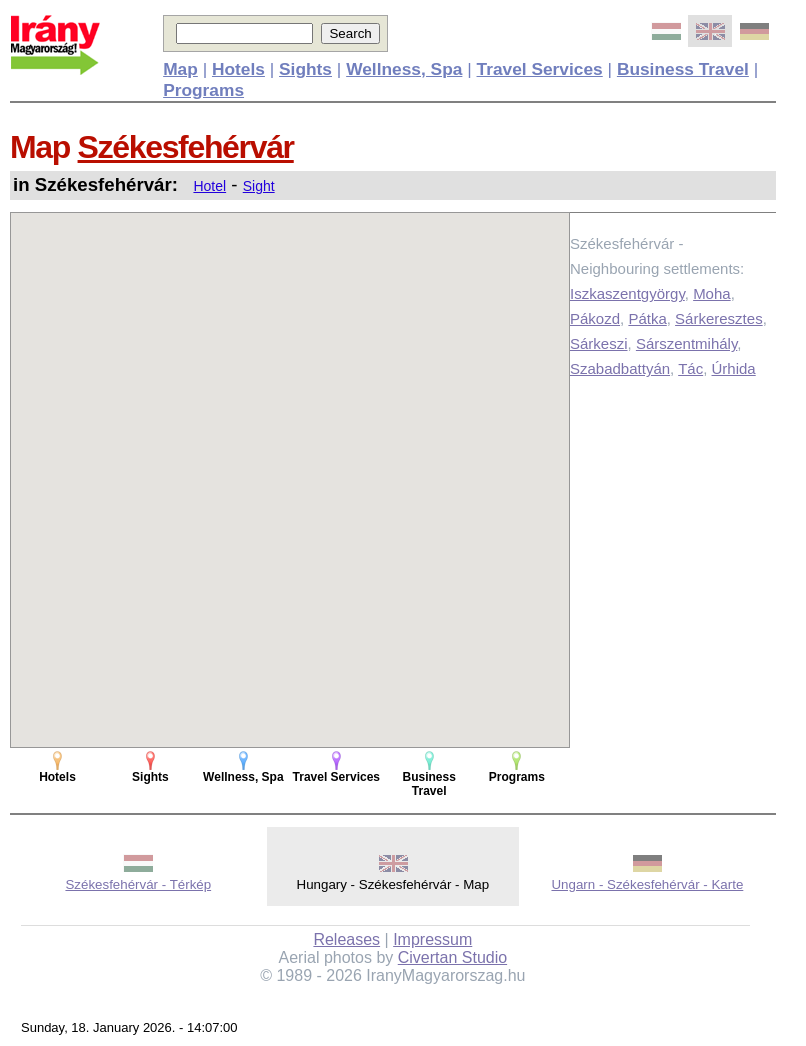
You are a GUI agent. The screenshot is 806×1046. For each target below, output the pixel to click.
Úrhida (734, 368)
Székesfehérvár (186, 147)
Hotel (209, 186)
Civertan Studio (452, 957)
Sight (259, 186)
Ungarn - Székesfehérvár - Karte (647, 884)
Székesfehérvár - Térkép (138, 884)
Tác (690, 368)
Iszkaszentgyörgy (627, 293)
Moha (712, 293)
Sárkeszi (599, 343)
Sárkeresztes (719, 318)
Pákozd (595, 318)
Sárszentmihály (686, 343)
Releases (346, 939)
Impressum (432, 939)
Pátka (647, 318)
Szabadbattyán (620, 368)
